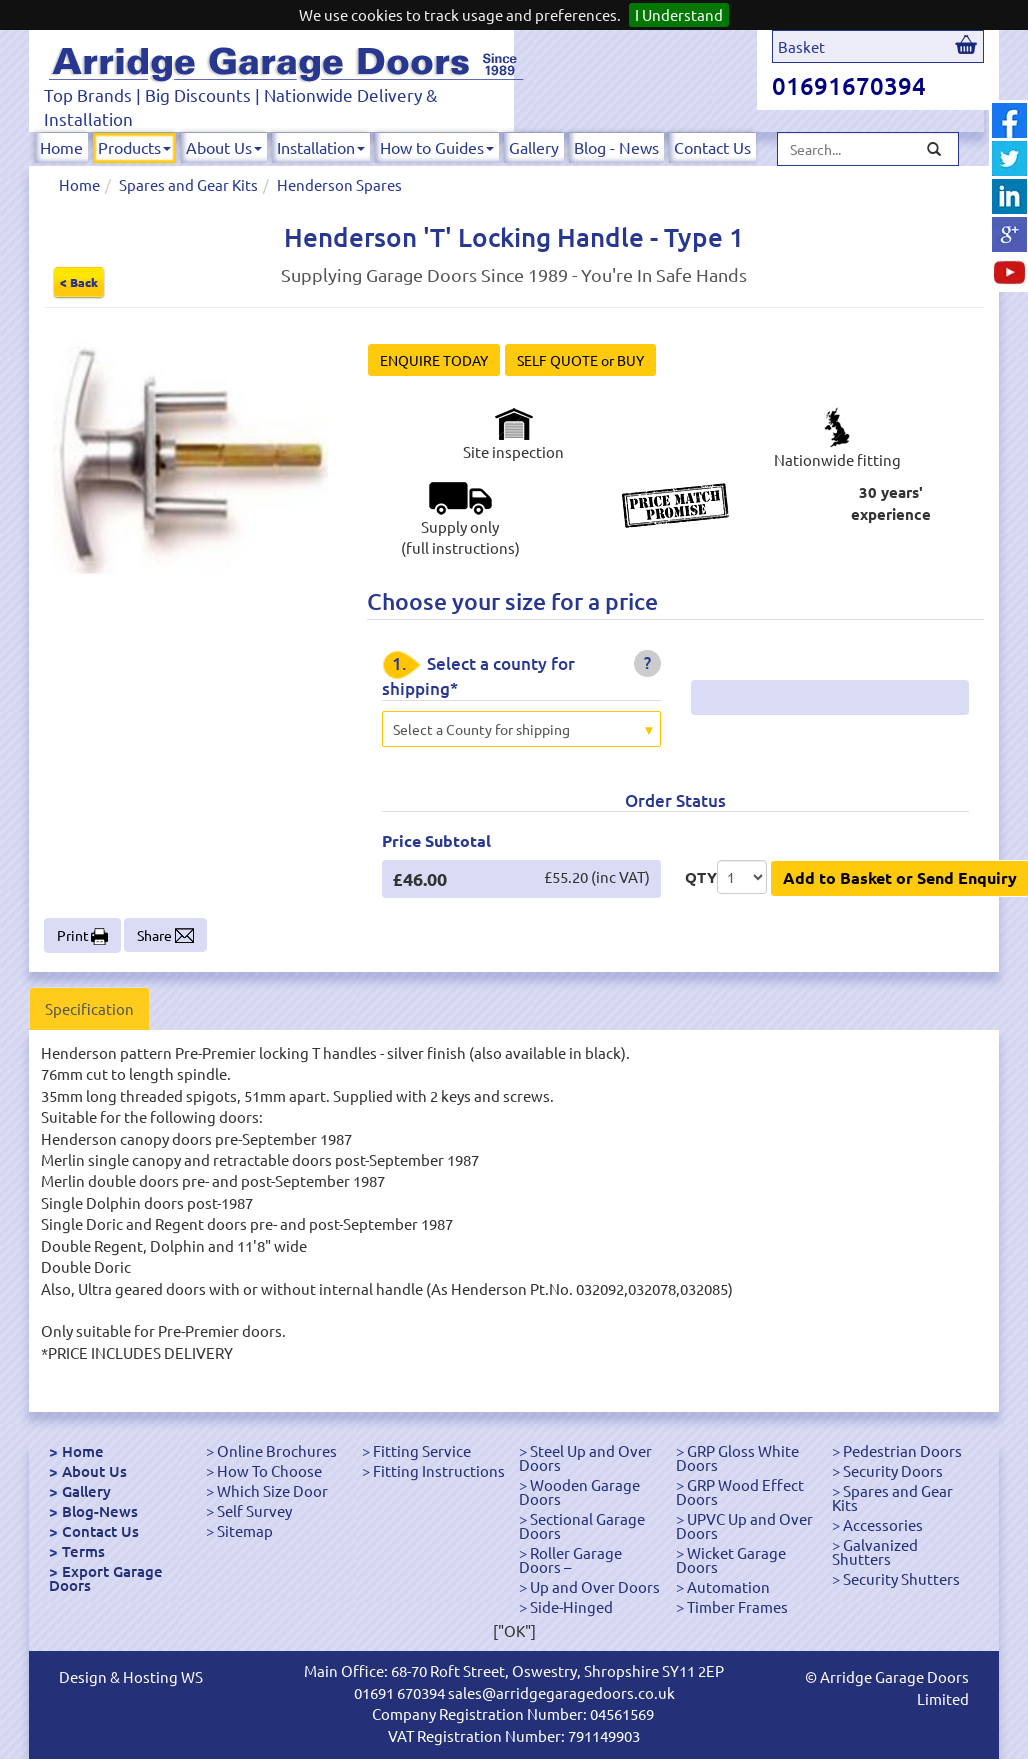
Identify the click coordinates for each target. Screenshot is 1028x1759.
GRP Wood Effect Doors (740, 1491)
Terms (83, 1551)
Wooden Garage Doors (579, 1491)
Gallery (534, 147)
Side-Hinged (571, 1606)
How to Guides (437, 147)
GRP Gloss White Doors (737, 1457)
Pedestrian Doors (902, 1450)
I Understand (679, 14)
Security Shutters (901, 1578)
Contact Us (712, 147)
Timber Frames (737, 1606)
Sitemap (245, 1530)
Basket (801, 46)
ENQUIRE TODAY (434, 360)
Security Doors (893, 1470)
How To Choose (269, 1470)
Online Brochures (277, 1450)
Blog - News (616, 147)
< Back (79, 282)
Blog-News (100, 1511)
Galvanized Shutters (875, 1551)
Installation (321, 147)
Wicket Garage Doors (731, 1559)
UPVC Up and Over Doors (744, 1525)
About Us (224, 147)
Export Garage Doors (106, 1578)
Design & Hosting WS (131, 1676)
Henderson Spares (339, 184)
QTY (701, 877)
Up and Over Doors (595, 1586)
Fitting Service (422, 1450)
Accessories (883, 1524)
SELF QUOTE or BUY (580, 360)
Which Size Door (272, 1490)
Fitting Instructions (439, 1470)
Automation (728, 1586)
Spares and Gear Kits (188, 184)
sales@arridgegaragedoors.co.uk (561, 1692)
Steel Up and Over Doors (585, 1457)
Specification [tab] (89, 1008)
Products (134, 147)
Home (61, 147)
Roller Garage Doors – (570, 1559)
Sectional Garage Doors (582, 1525)
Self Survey (254, 1510)
